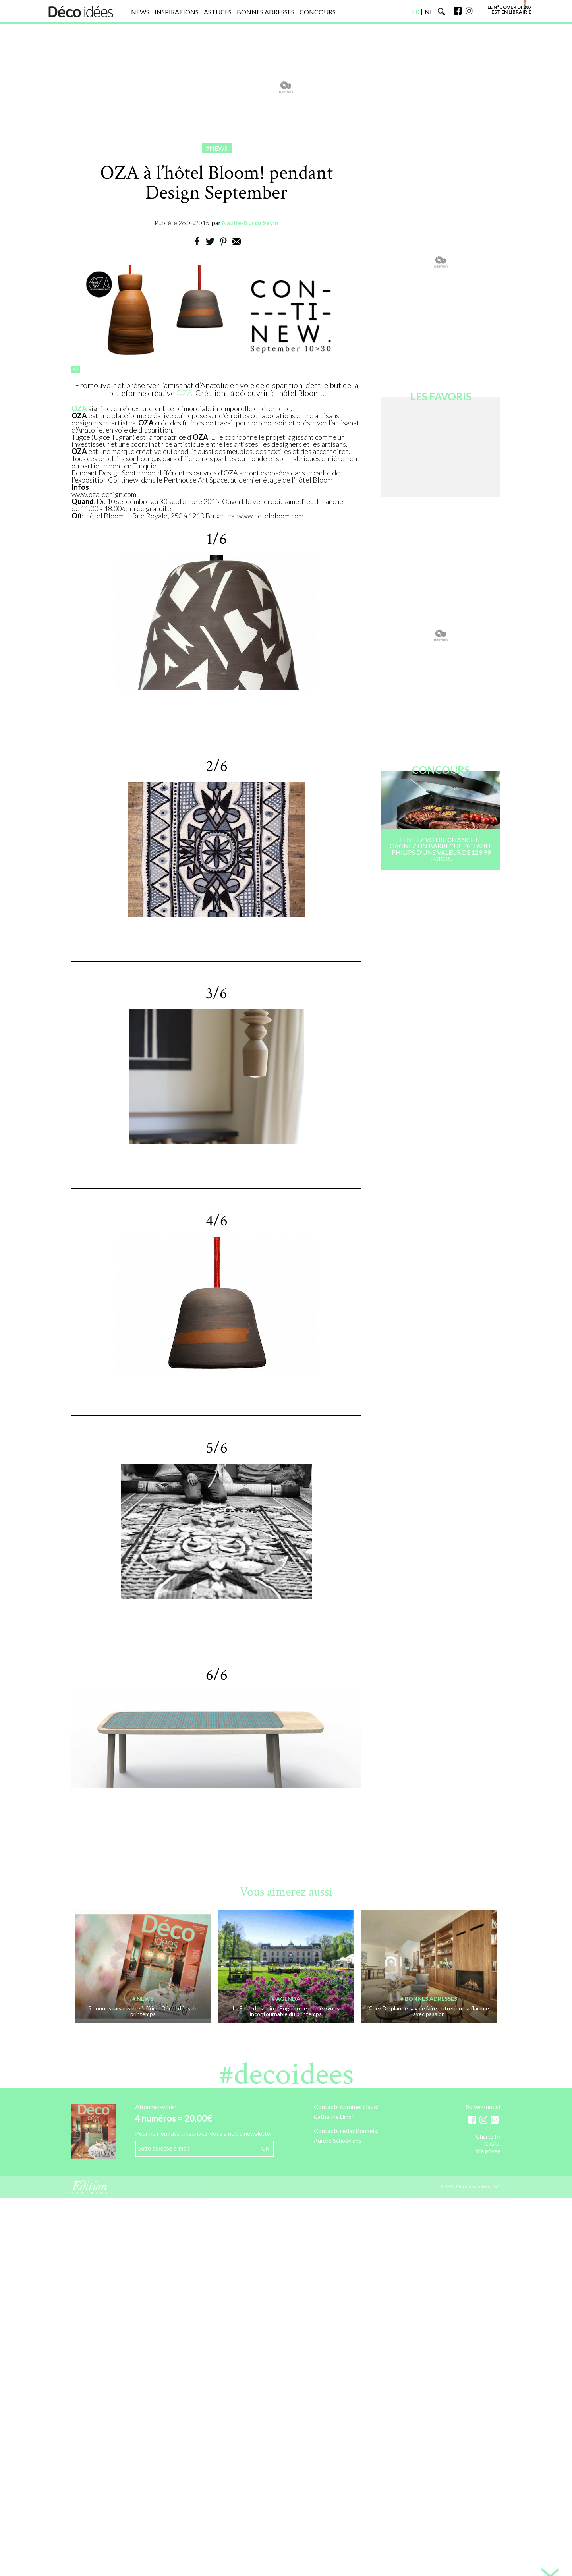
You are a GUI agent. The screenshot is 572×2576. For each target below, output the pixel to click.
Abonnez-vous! (156, 2107)
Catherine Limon (334, 2117)
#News (217, 148)
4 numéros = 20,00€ (174, 2118)
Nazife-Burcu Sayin (250, 222)
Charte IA (488, 2137)
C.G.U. (492, 2144)
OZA (184, 393)
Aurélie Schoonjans (337, 2141)
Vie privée (487, 2151)
